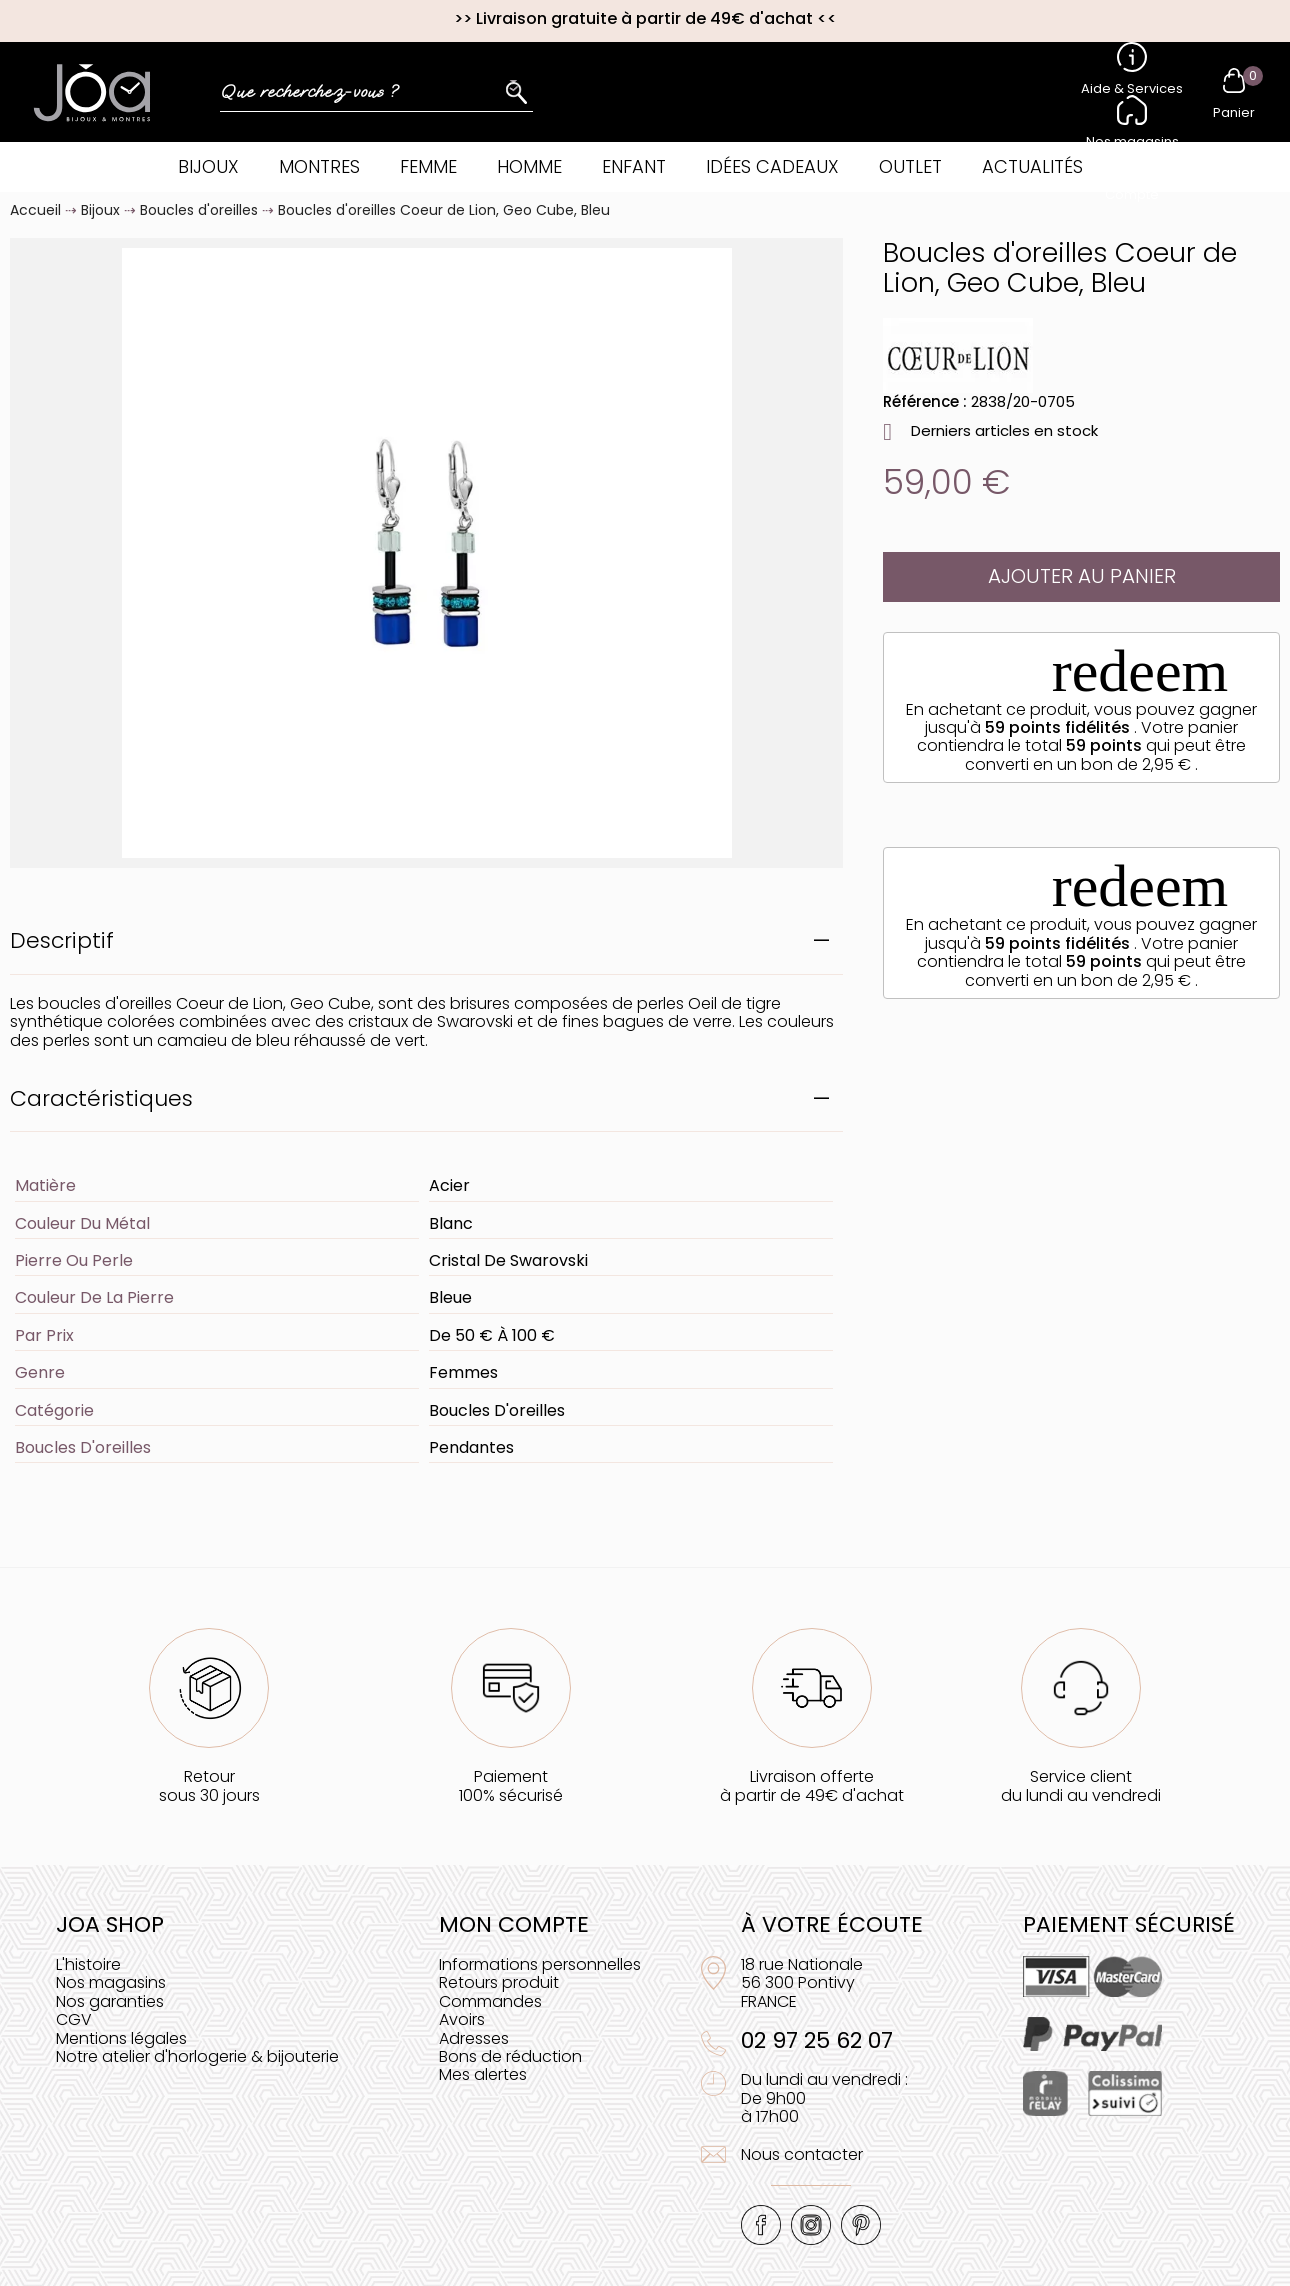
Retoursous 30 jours (209, 1785)
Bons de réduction (510, 2056)
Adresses (474, 2038)
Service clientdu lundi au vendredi (1081, 1785)
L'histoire (88, 1964)
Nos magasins (111, 1982)
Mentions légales (121, 2038)
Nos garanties (110, 2001)
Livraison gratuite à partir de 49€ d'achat (644, 18)
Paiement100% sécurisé (511, 1785)
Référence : (925, 401)
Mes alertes (483, 2074)
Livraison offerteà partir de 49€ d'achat (812, 1785)
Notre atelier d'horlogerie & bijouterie (197, 2056)
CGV (74, 2019)
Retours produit (499, 1982)
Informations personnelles (540, 1964)
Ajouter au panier (1082, 576)
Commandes (490, 2001)
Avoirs (462, 2019)
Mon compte (514, 1924)
